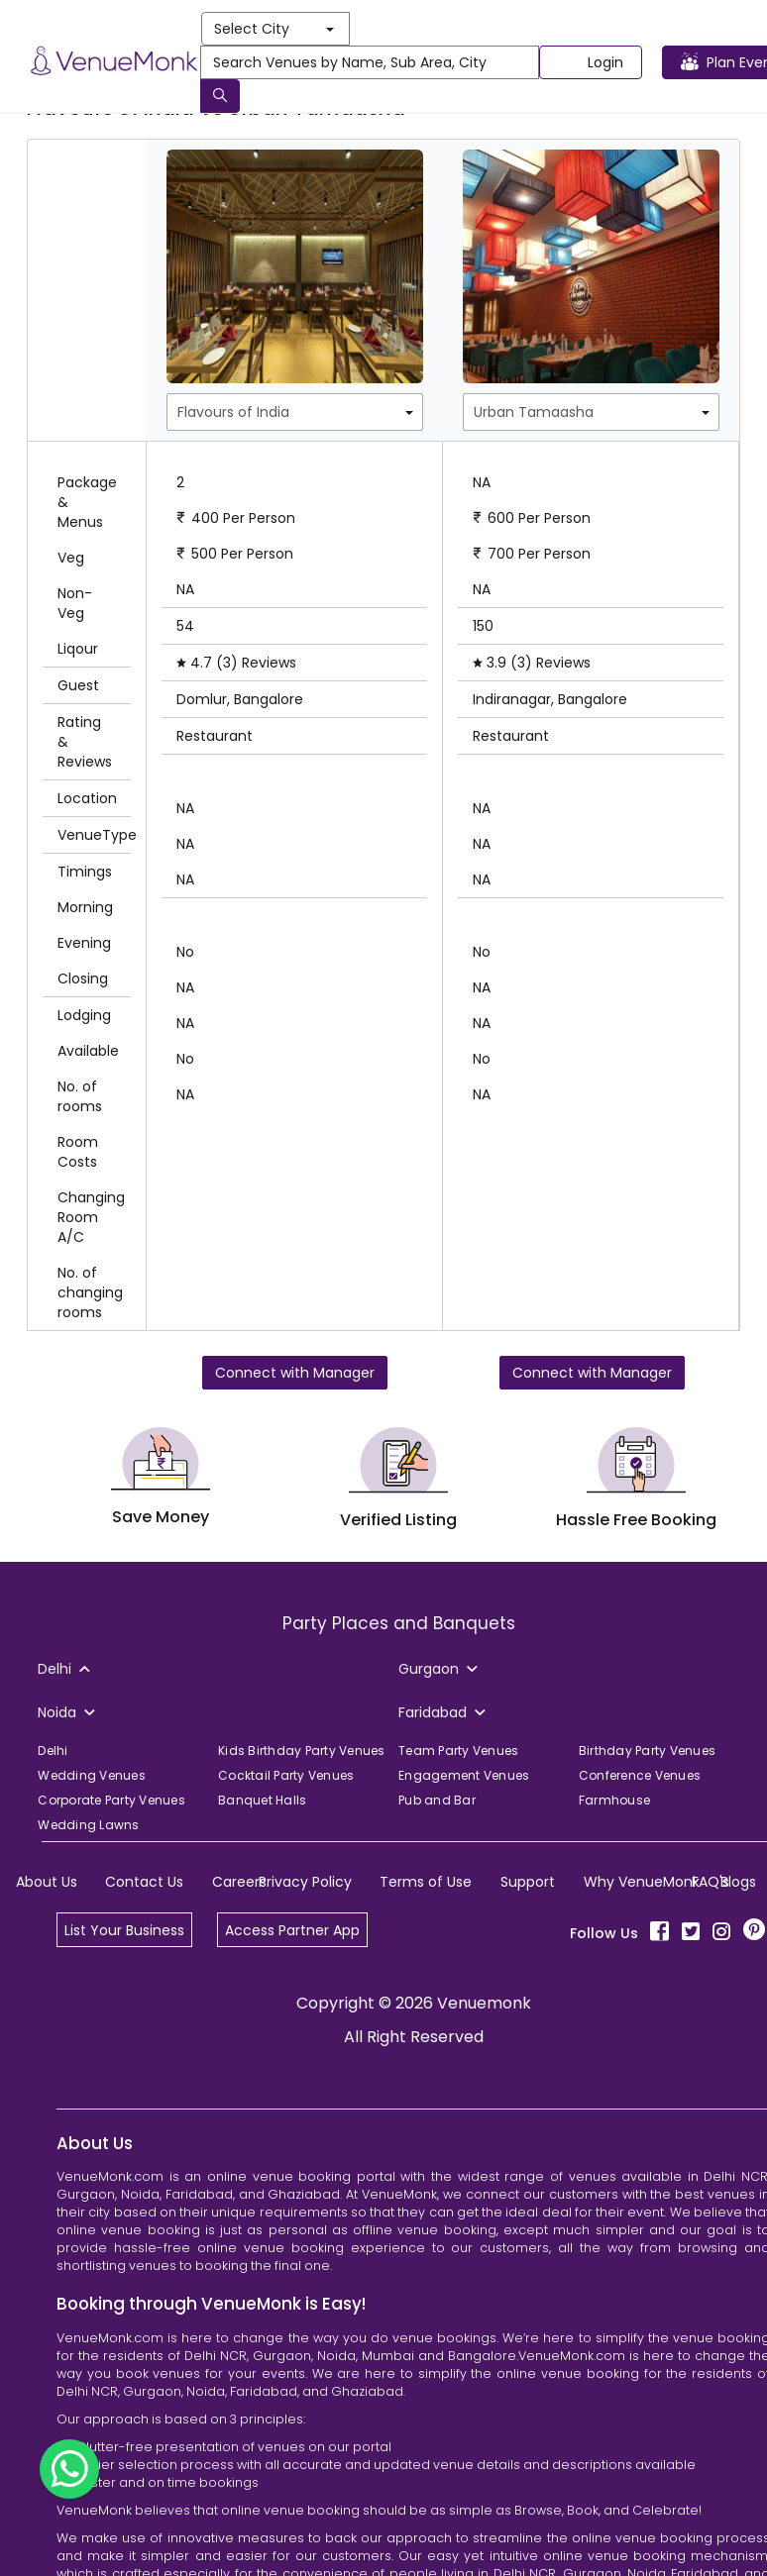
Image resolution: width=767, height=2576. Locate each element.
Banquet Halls (262, 1800)
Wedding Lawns (88, 1824)
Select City (274, 29)
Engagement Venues (463, 1775)
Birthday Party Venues (647, 1750)
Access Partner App (292, 1930)
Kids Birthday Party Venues (301, 1750)
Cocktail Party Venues (286, 1775)
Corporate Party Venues (111, 1800)
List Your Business (124, 1930)
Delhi (52, 1750)
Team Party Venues (458, 1750)
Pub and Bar (437, 1800)
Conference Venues (640, 1775)
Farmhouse (614, 1800)
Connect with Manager (295, 1373)
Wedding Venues (92, 1775)
